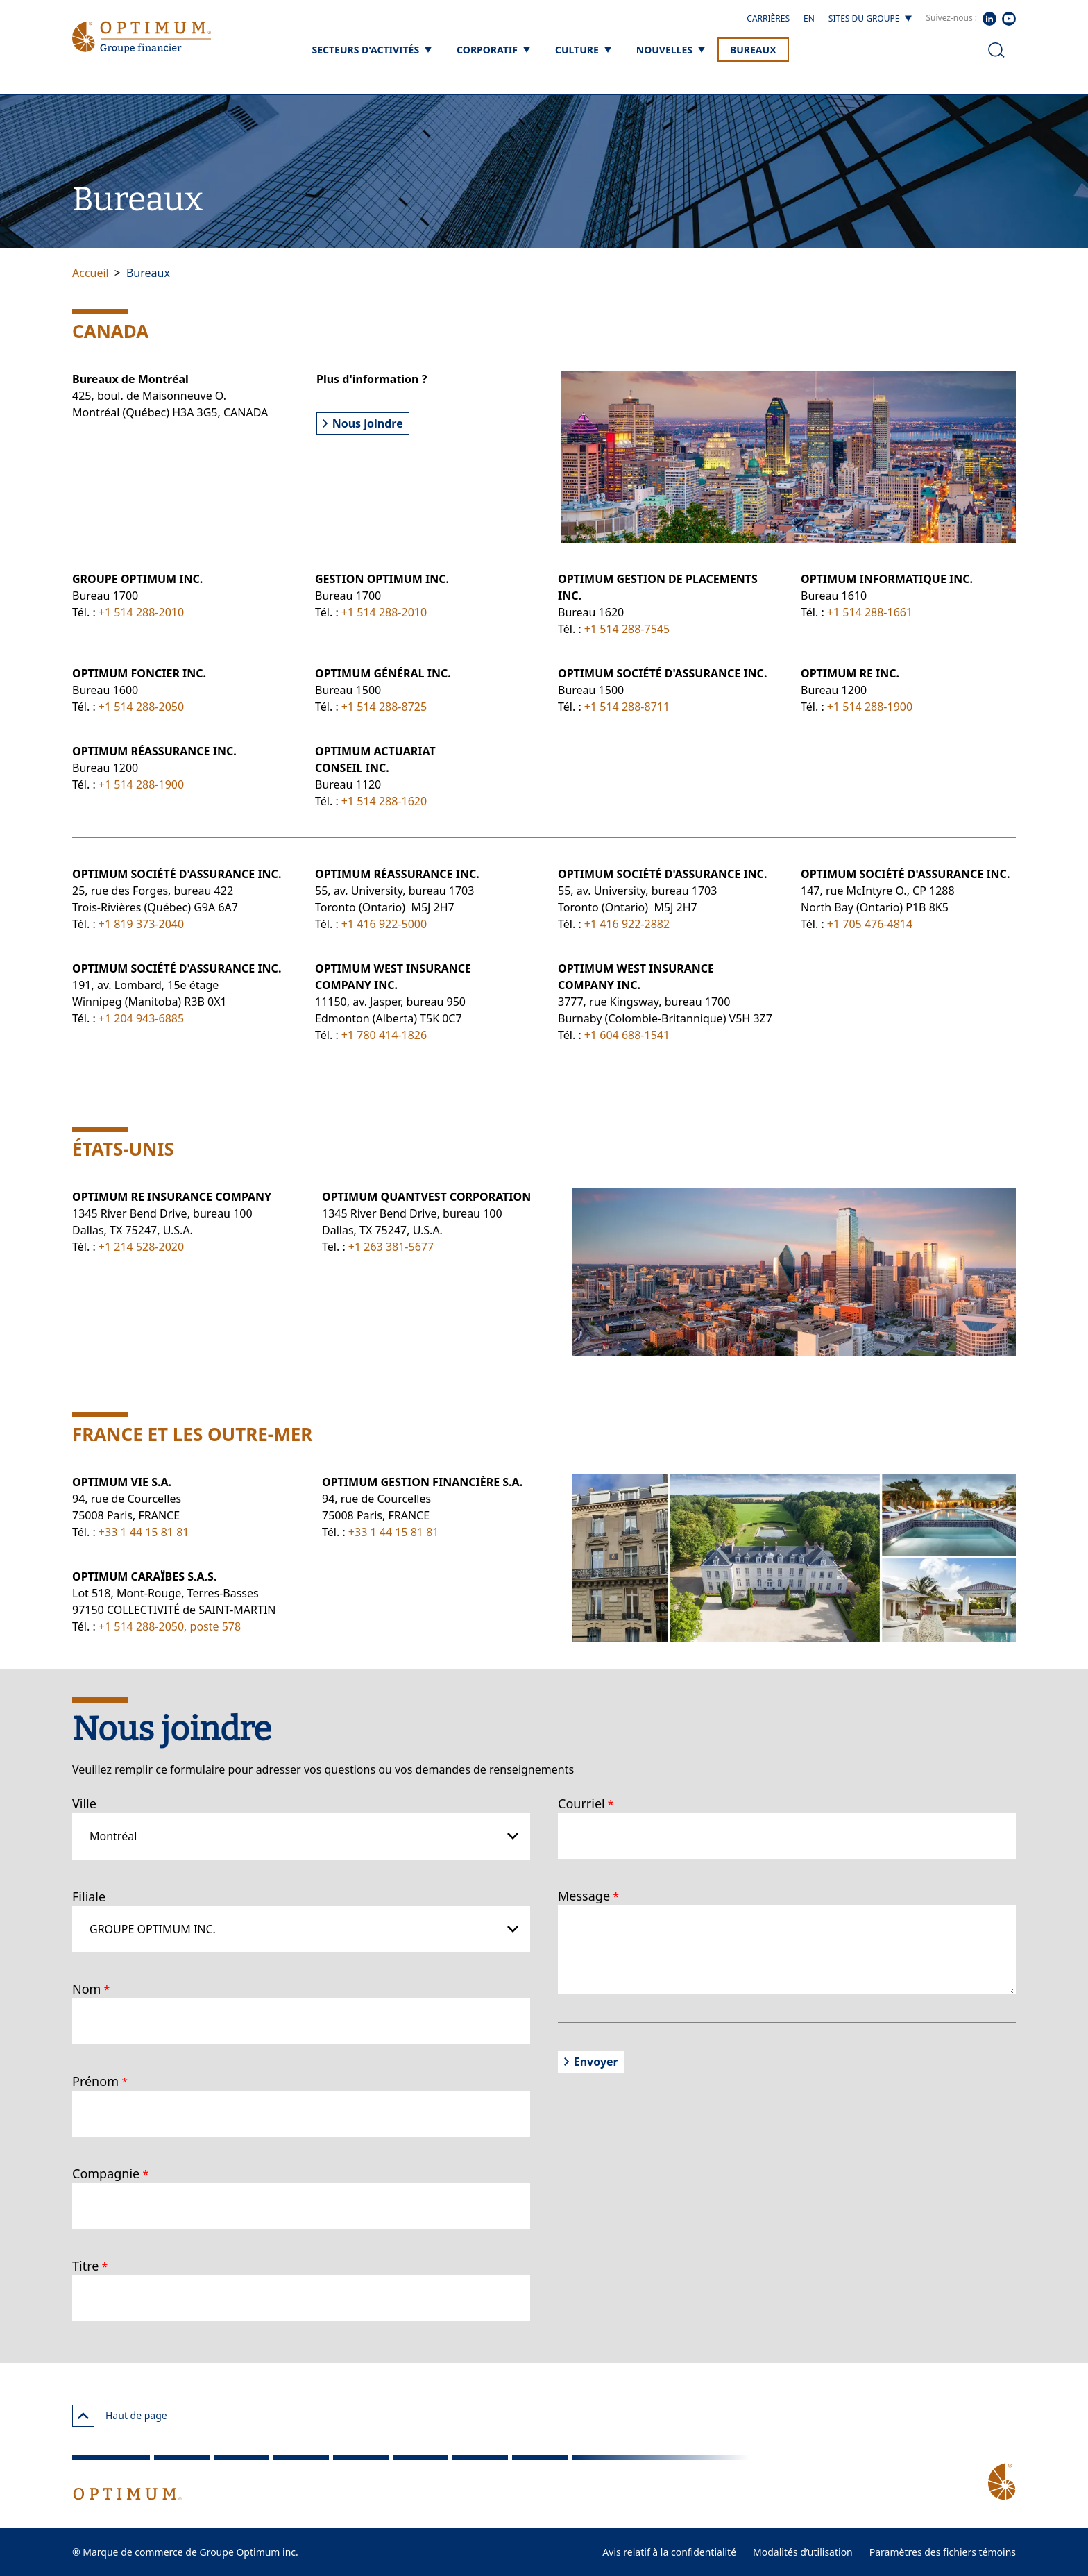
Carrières (768, 18)
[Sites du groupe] (870, 19)
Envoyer (591, 2061)
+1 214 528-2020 (141, 1246)
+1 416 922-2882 (627, 924)
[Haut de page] (83, 2416)
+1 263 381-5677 (391, 1246)
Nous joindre (363, 423)
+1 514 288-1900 (869, 706)
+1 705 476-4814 (869, 924)
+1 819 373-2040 (141, 924)
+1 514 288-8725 (384, 706)
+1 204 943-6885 (141, 1018)
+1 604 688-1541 (627, 1035)
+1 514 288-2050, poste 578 (170, 1626)
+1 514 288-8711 (627, 706)
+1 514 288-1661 (869, 612)
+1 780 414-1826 (384, 1035)
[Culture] (583, 49)
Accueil (90, 272)
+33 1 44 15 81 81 (144, 1532)
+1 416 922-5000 (384, 924)
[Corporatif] (493, 49)
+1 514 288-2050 (141, 706)
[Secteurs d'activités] (371, 49)
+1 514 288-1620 (384, 801)
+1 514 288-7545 (627, 629)
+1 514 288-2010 (141, 612)
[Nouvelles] (670, 49)
